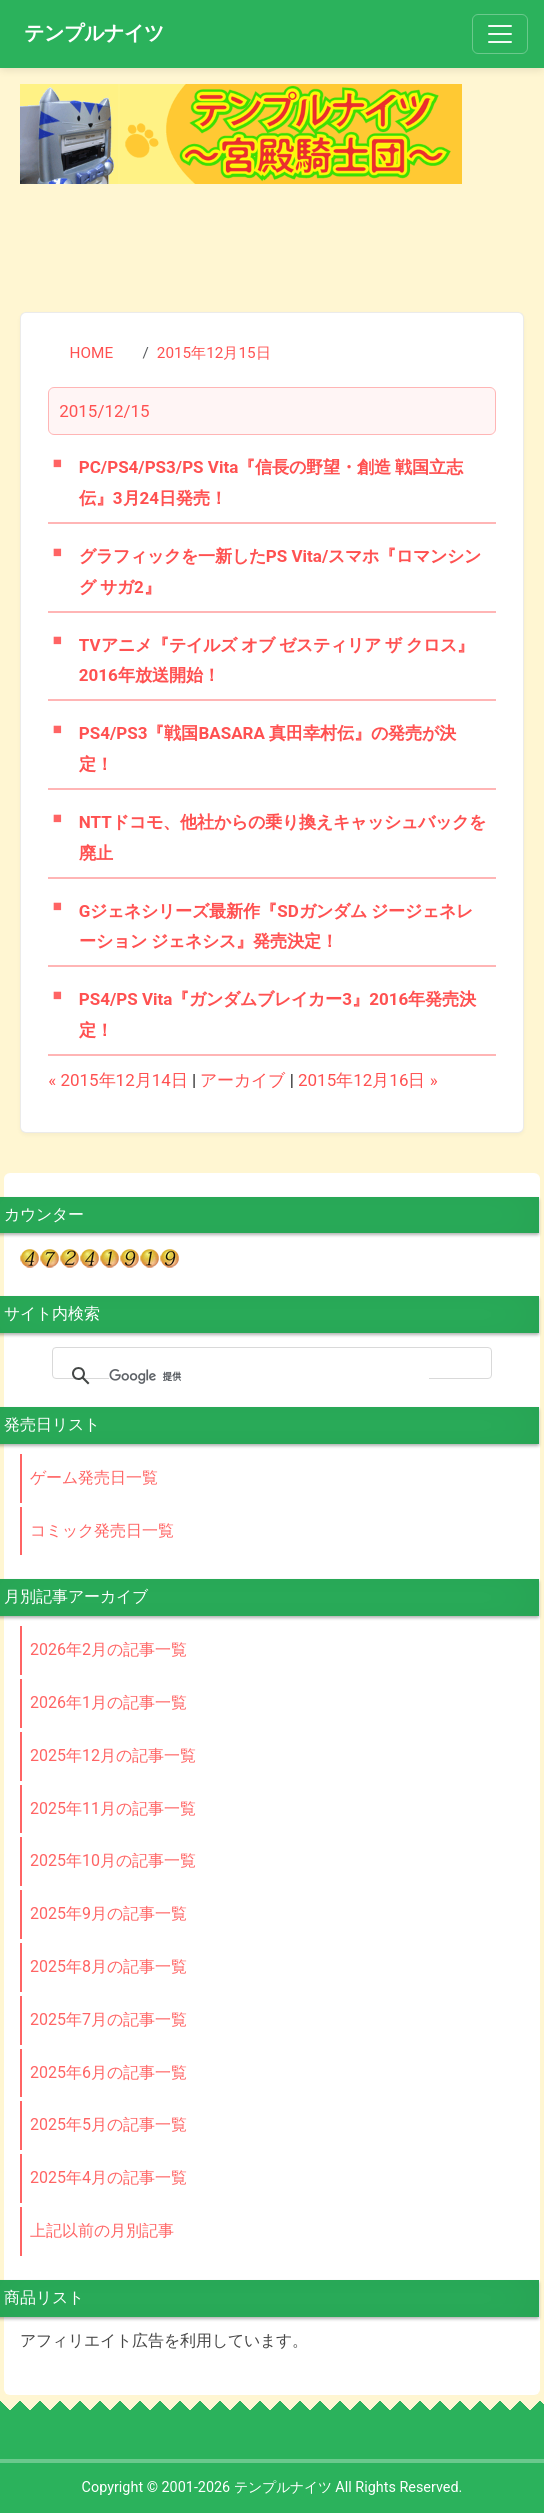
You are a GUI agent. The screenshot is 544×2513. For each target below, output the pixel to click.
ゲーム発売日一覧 (94, 1477)
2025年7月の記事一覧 (108, 2019)
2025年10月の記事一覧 (113, 1860)
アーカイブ (242, 1080)
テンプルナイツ (94, 33)
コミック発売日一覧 (102, 1530)
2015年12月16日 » (368, 1080)
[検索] (269, 1376)
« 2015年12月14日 (118, 1080)
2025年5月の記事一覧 (108, 2124)
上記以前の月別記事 (102, 2230)
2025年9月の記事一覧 (108, 1913)
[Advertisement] (272, 244)
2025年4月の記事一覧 (108, 2177)
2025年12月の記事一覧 (113, 1755)
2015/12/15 (104, 411)
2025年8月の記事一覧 (108, 1966)
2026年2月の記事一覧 (108, 1649)
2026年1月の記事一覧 (108, 1702)
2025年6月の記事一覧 (108, 2072)
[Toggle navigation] (500, 34)
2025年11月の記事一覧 (113, 1808)
